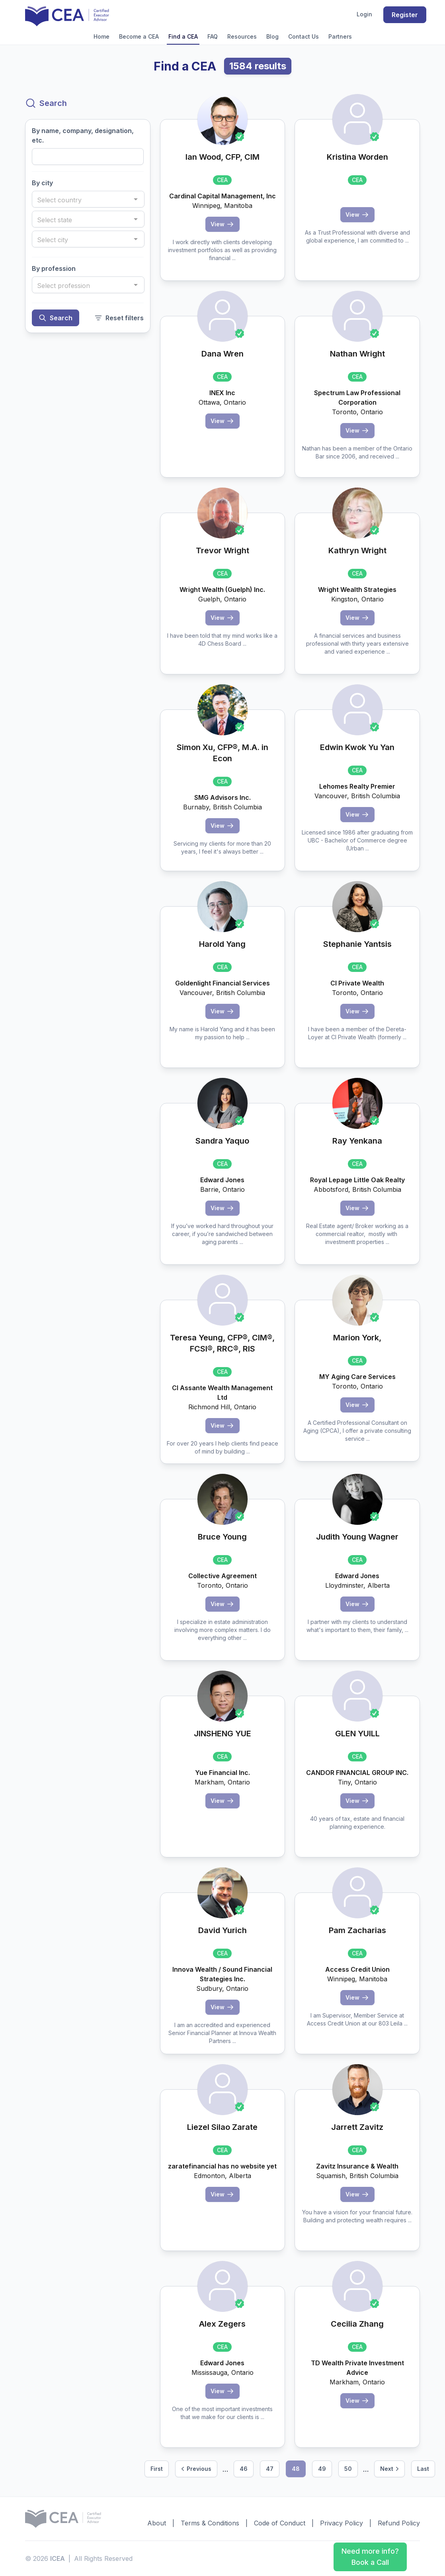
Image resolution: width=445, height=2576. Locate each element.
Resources (242, 36)
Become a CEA (139, 36)
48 (296, 2468)
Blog (272, 36)
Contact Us (303, 36)
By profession (54, 268)
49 (322, 2468)
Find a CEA (183, 36)
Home (101, 36)
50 (348, 2468)
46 (244, 2468)
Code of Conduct (279, 2523)
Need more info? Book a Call (370, 2556)
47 (269, 2468)
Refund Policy (399, 2523)
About (156, 2523)
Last (423, 2468)
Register (405, 15)
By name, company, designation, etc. (83, 135)
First (156, 2468)
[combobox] (88, 199)
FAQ (212, 36)
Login (364, 14)
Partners (340, 36)
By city (42, 183)
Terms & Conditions (210, 2523)
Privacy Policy (341, 2523)
